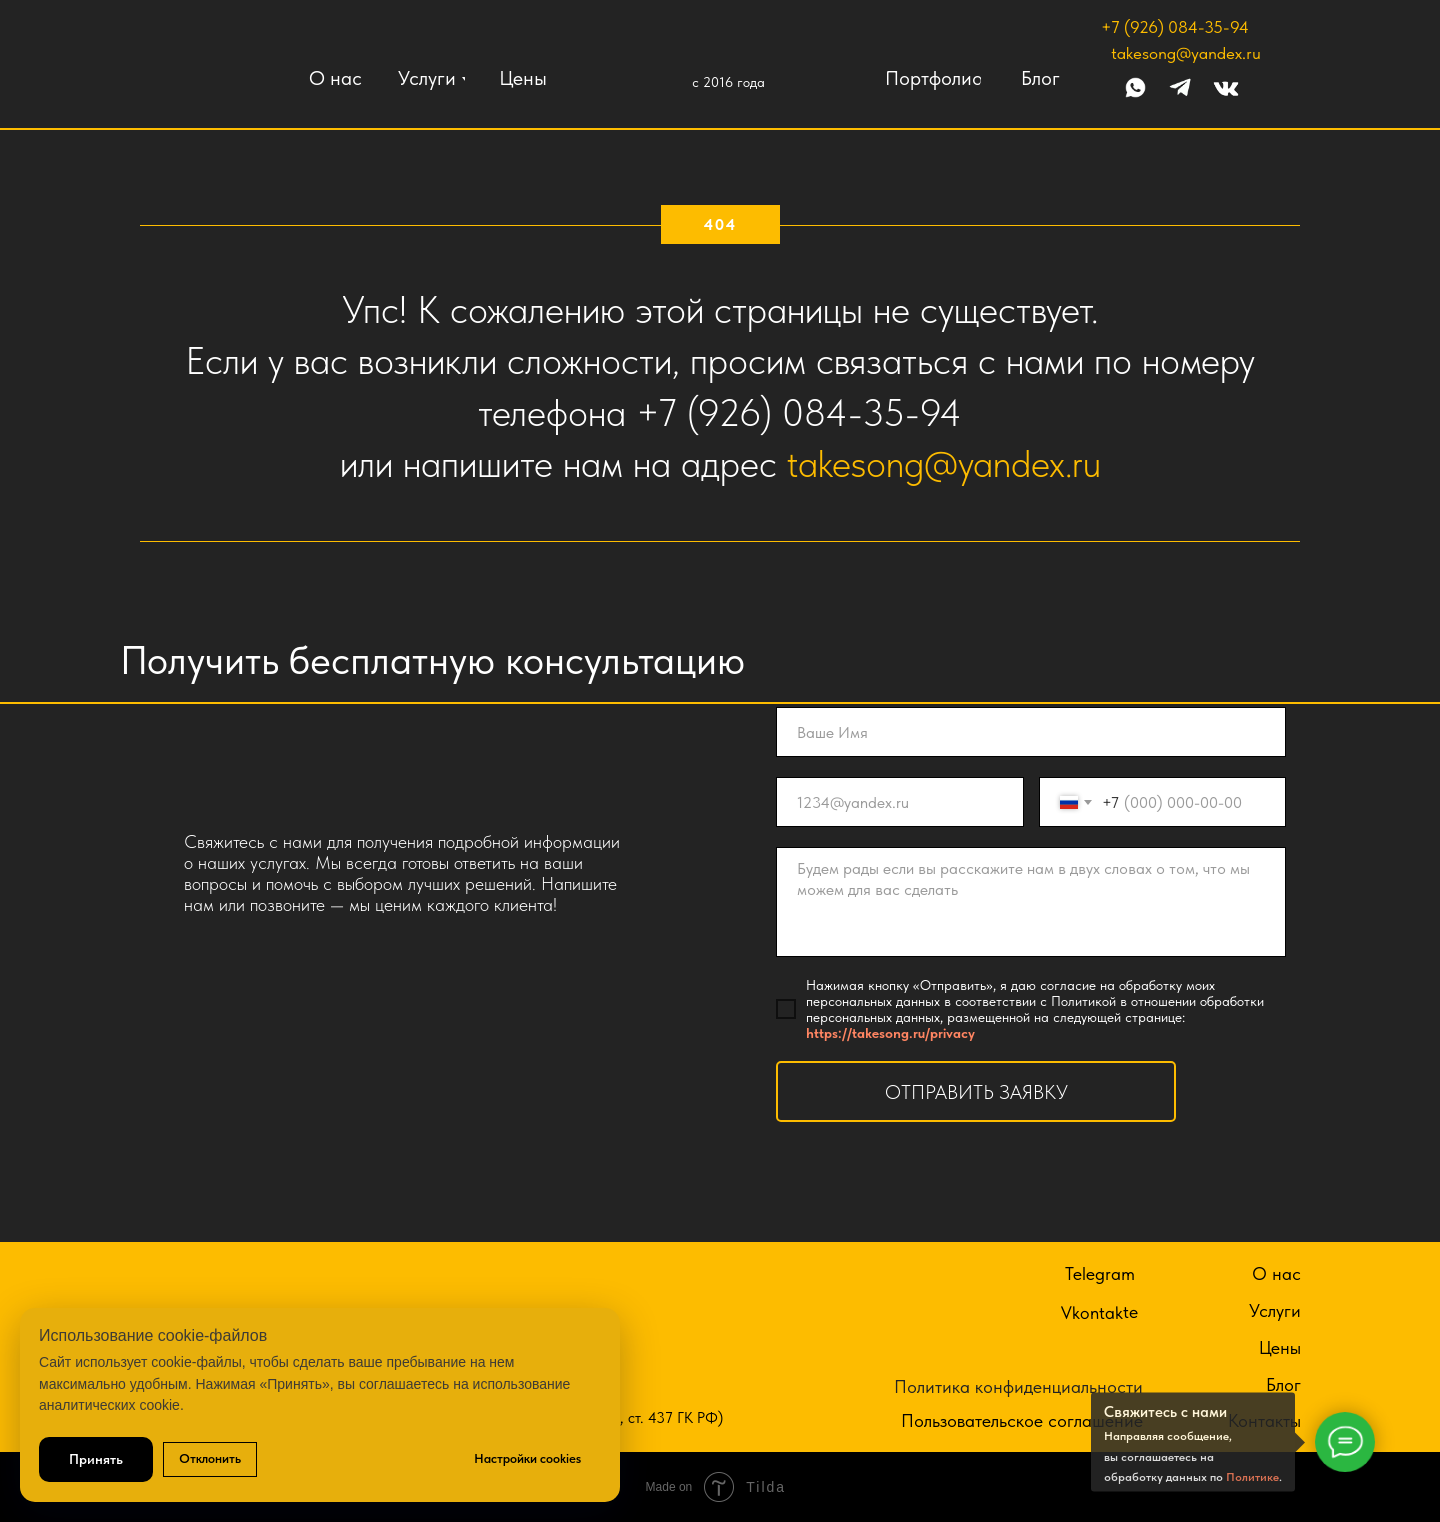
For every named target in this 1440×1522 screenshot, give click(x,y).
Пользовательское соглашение (1022, 1420)
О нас (1276, 1273)
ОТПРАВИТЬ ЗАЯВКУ (976, 1092)
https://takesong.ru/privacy (890, 1033)
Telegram (1100, 1273)
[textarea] (1031, 902)
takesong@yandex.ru (1186, 53)
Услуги (1275, 1310)
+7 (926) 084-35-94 (1175, 27)
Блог (1283, 1384)
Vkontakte (1099, 1312)
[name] (1031, 732)
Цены (1280, 1347)
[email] (900, 802)
